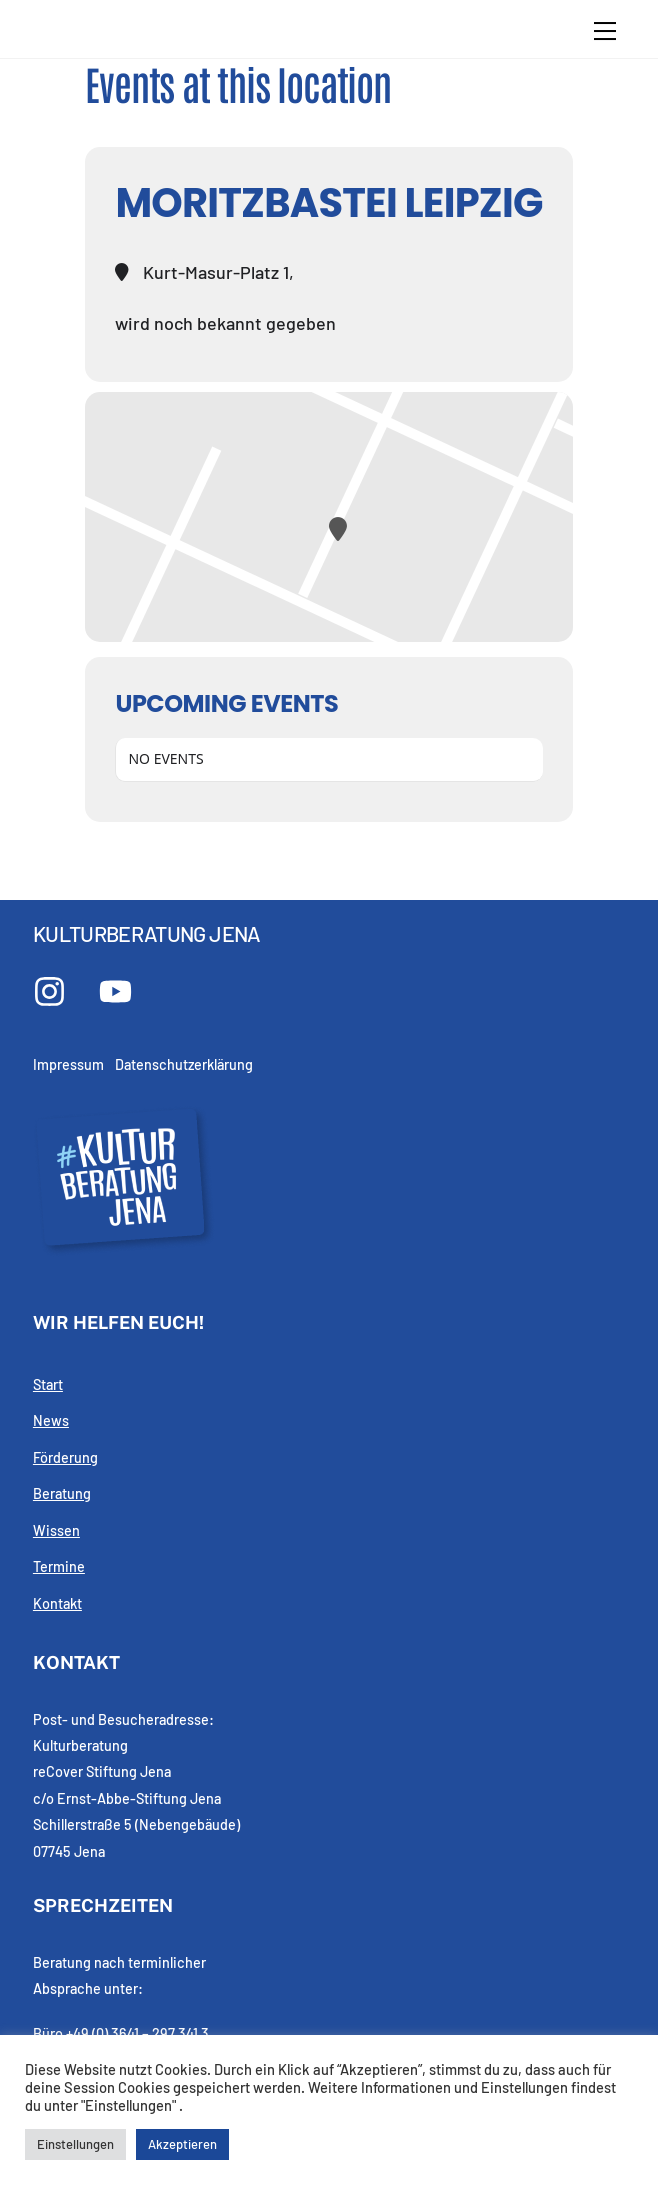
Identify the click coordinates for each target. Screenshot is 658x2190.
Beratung (62, 1493)
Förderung (65, 1457)
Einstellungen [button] (75, 2144)
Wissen (56, 1530)
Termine (59, 1566)
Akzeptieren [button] (182, 2144)
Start (48, 1384)
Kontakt (57, 1603)
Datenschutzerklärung (184, 1064)
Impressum (68, 1064)
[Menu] (605, 31)
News (51, 1420)
